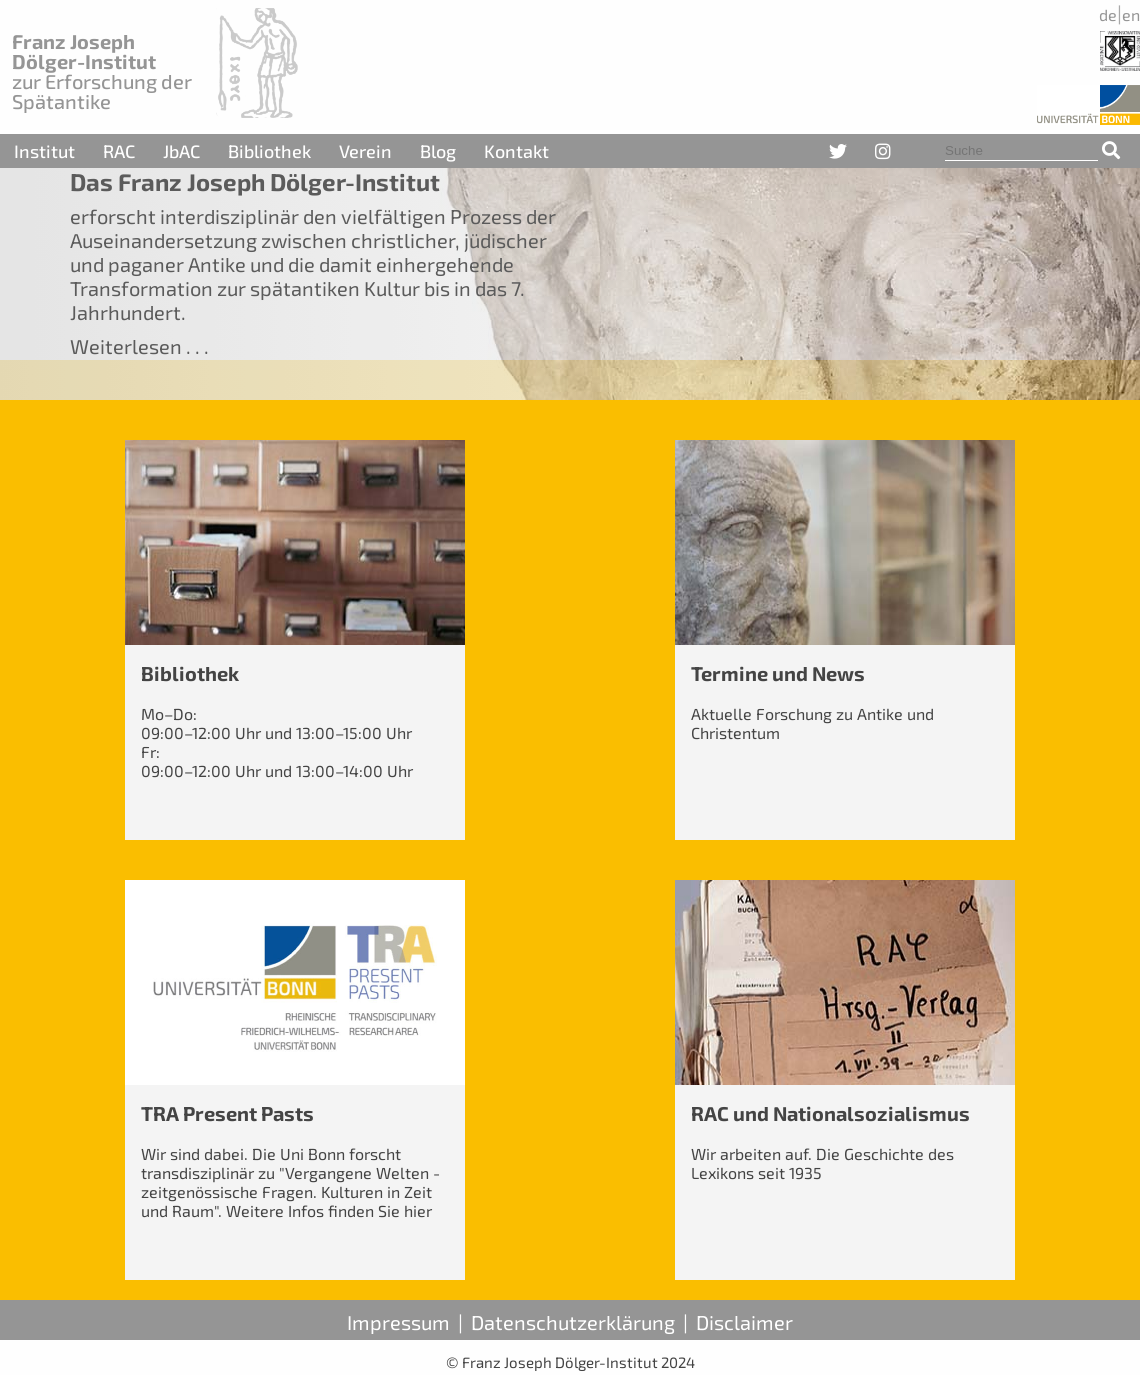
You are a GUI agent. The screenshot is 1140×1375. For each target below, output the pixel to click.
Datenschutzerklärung (573, 1322)
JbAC (181, 151)
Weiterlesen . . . (139, 346)
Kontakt (516, 151)
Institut (44, 151)
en (1131, 14)
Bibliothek (269, 151)
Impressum (398, 1322)
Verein (365, 151)
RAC (119, 151)
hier (418, 1210)
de (1108, 14)
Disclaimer (744, 1322)
